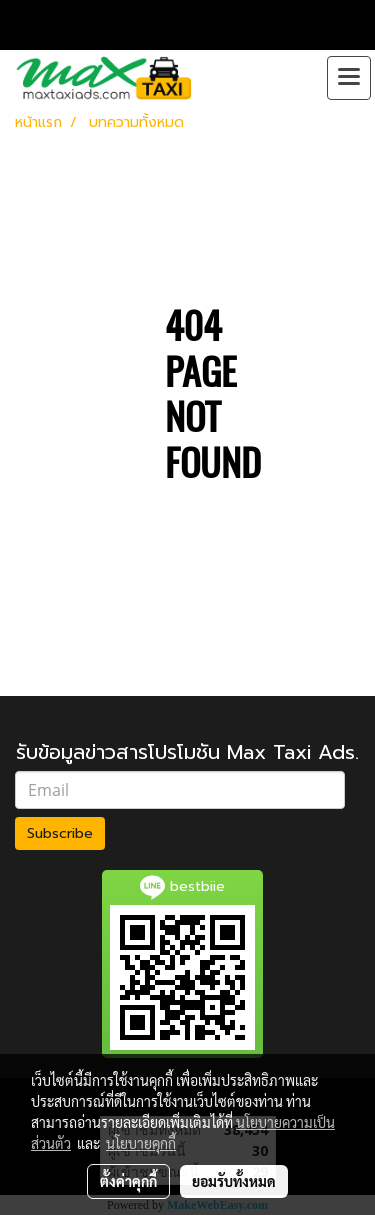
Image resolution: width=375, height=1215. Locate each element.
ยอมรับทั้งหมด (234, 1181)
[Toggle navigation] (349, 78)
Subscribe (60, 833)
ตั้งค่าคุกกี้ (128, 1181)
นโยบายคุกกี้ (141, 1143)
